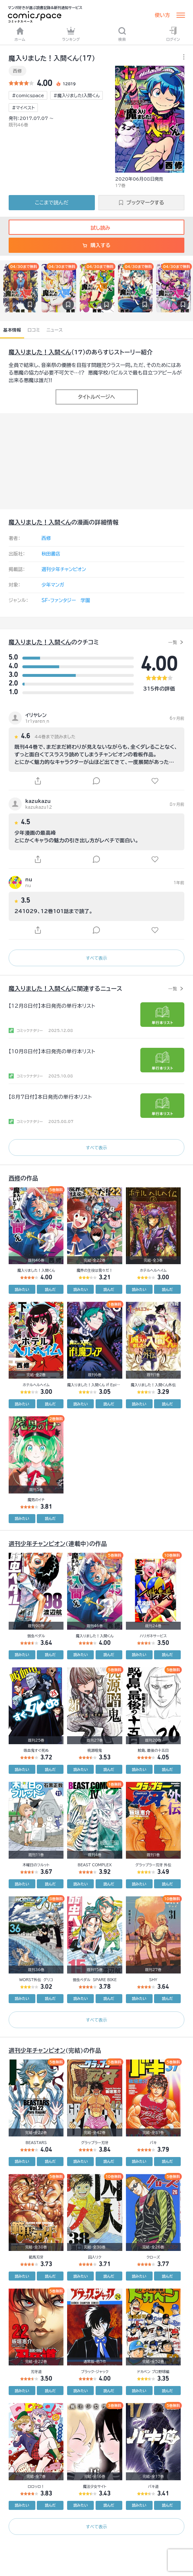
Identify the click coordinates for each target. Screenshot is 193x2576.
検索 (122, 34)
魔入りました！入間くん (40, 352)
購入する (96, 245)
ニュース (55, 330)
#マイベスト (23, 107)
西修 (17, 71)
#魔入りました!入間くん (76, 95)
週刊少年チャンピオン (63, 569)
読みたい (22, 1289)
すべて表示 (96, 958)
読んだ (50, 1289)
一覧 (172, 642)
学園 (85, 600)
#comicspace (28, 95)
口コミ (33, 330)
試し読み (96, 227)
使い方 (162, 15)
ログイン (173, 34)
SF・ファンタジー (58, 600)
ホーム (19, 34)
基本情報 (12, 330)
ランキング (71, 34)
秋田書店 (50, 554)
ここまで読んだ (52, 202)
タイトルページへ (96, 396)
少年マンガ (52, 585)
